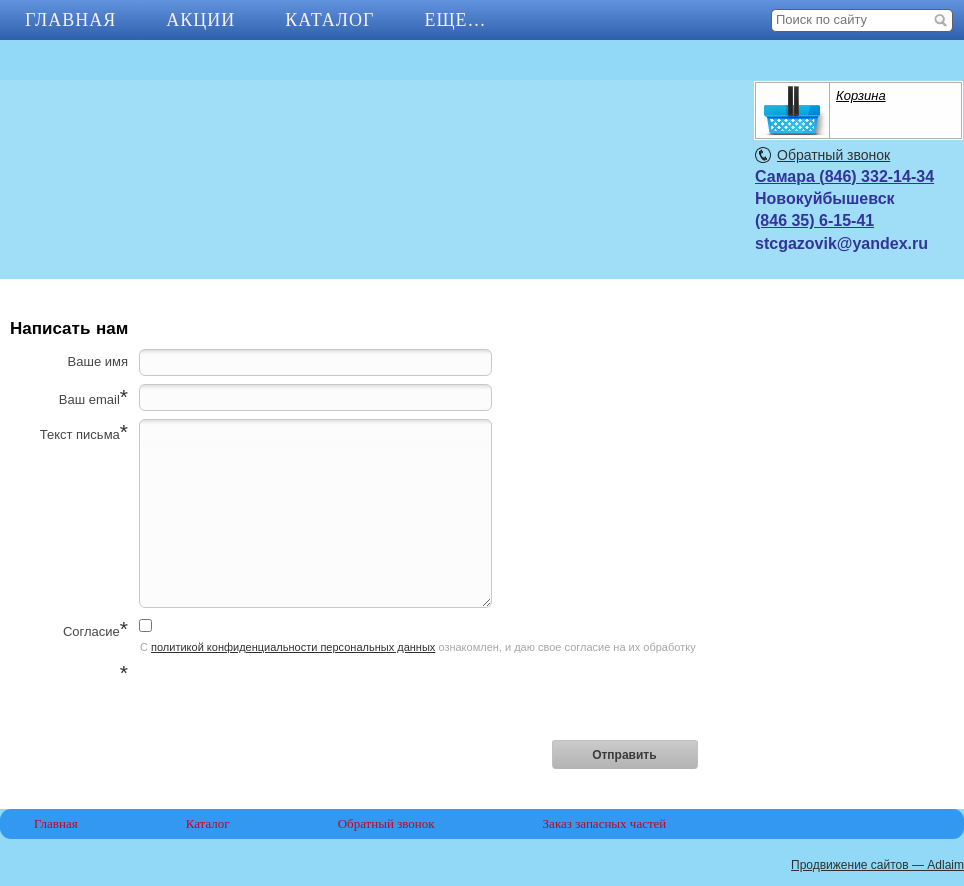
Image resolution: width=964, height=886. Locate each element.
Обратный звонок (833, 155)
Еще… (455, 20)
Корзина (861, 95)
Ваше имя (98, 361)
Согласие (91, 631)
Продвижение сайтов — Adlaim (877, 865)
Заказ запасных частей (605, 823)
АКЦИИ (200, 20)
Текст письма (80, 434)
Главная (70, 20)
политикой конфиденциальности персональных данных (293, 647)
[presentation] (291, 699)
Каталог (329, 20)
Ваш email (89, 399)
